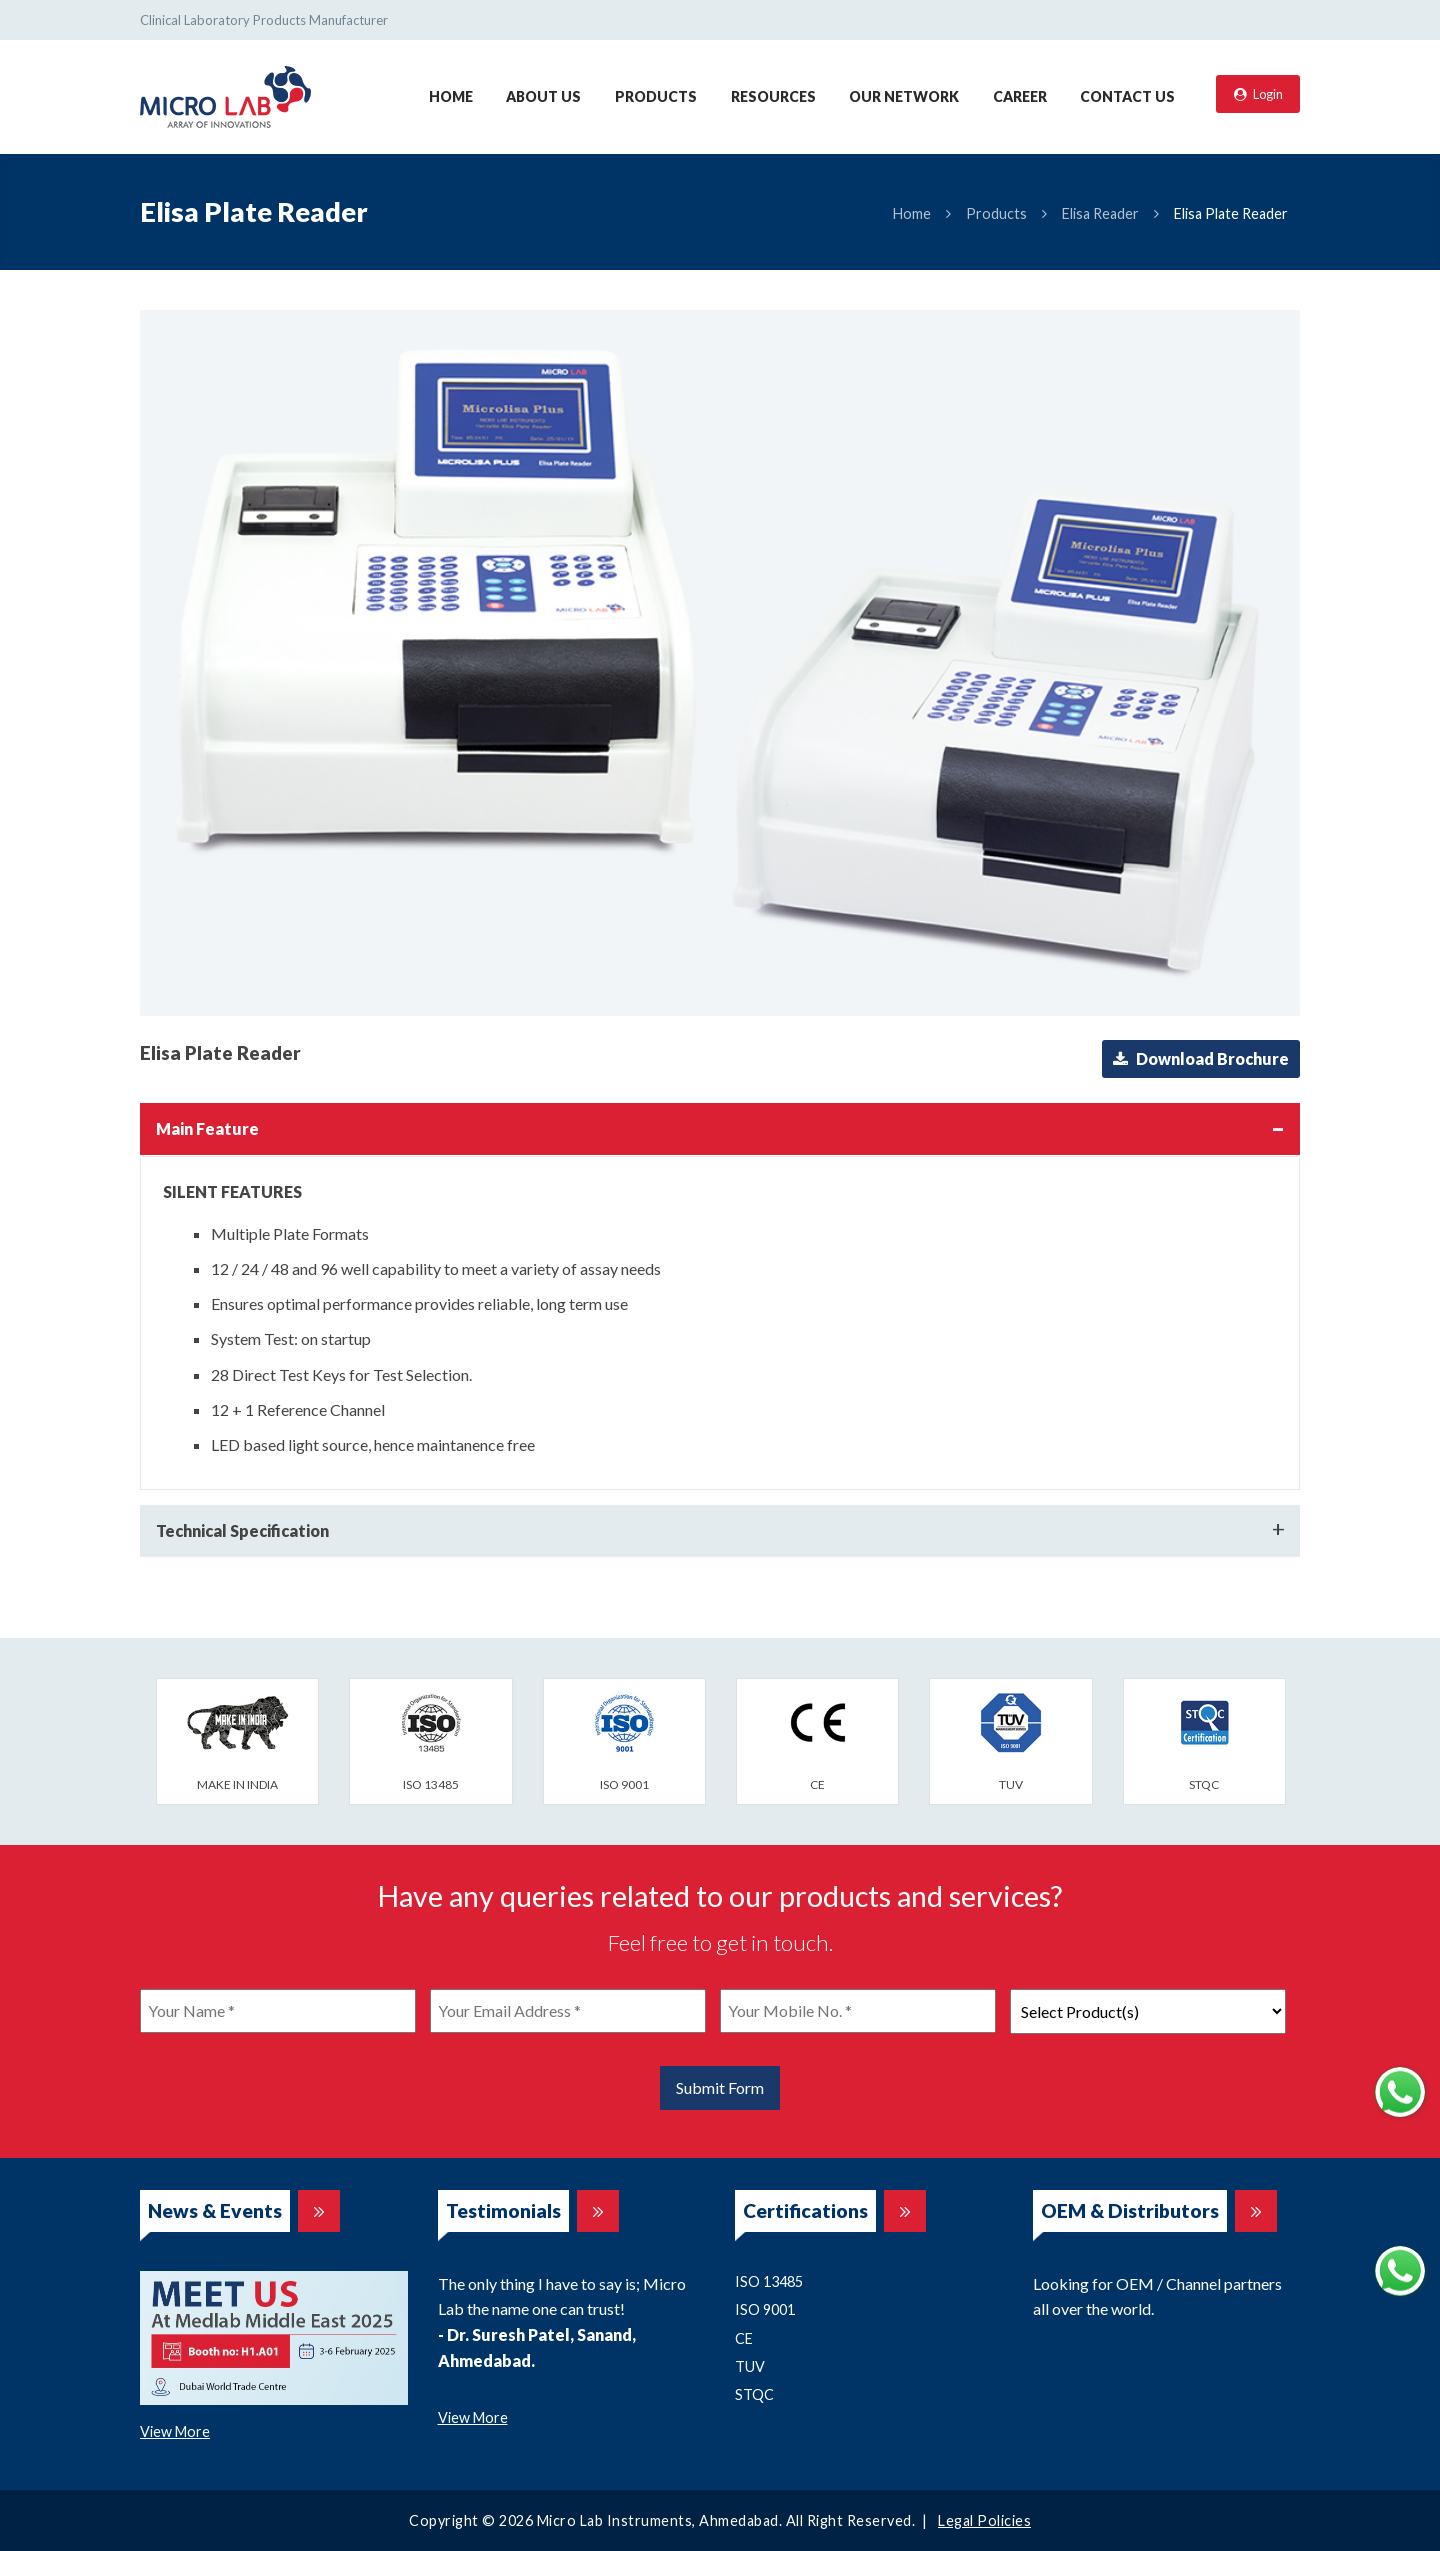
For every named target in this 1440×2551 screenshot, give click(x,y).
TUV (750, 2366)
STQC (754, 2394)
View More (175, 2431)
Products (656, 96)
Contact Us (1127, 96)
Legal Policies (984, 2520)
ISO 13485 (769, 2281)
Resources (773, 96)
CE (744, 2338)
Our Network (904, 96)
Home (451, 96)
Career (1020, 96)
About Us (543, 96)
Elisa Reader (1100, 213)
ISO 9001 (765, 2309)
